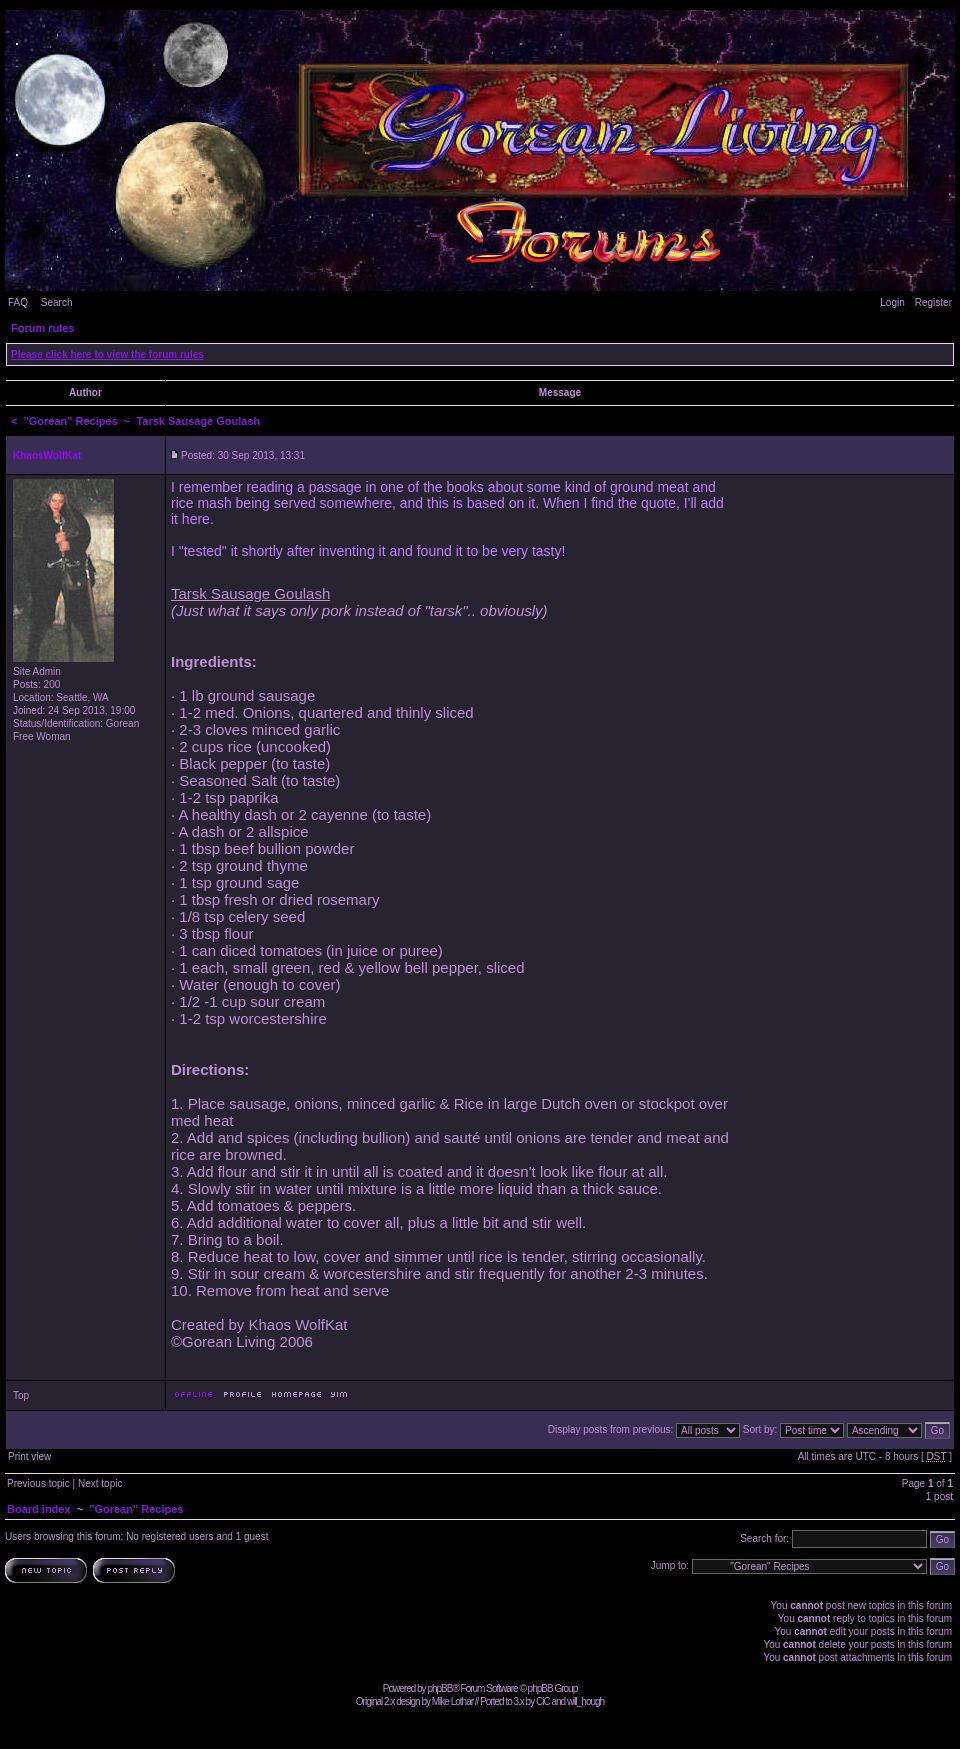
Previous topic (38, 1483)
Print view (29, 1456)
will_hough (585, 1701)
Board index (39, 1509)
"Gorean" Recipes (71, 421)
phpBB (439, 1688)
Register (933, 302)
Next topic (100, 1483)
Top (21, 1395)
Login (892, 302)
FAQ (18, 302)
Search (57, 302)
